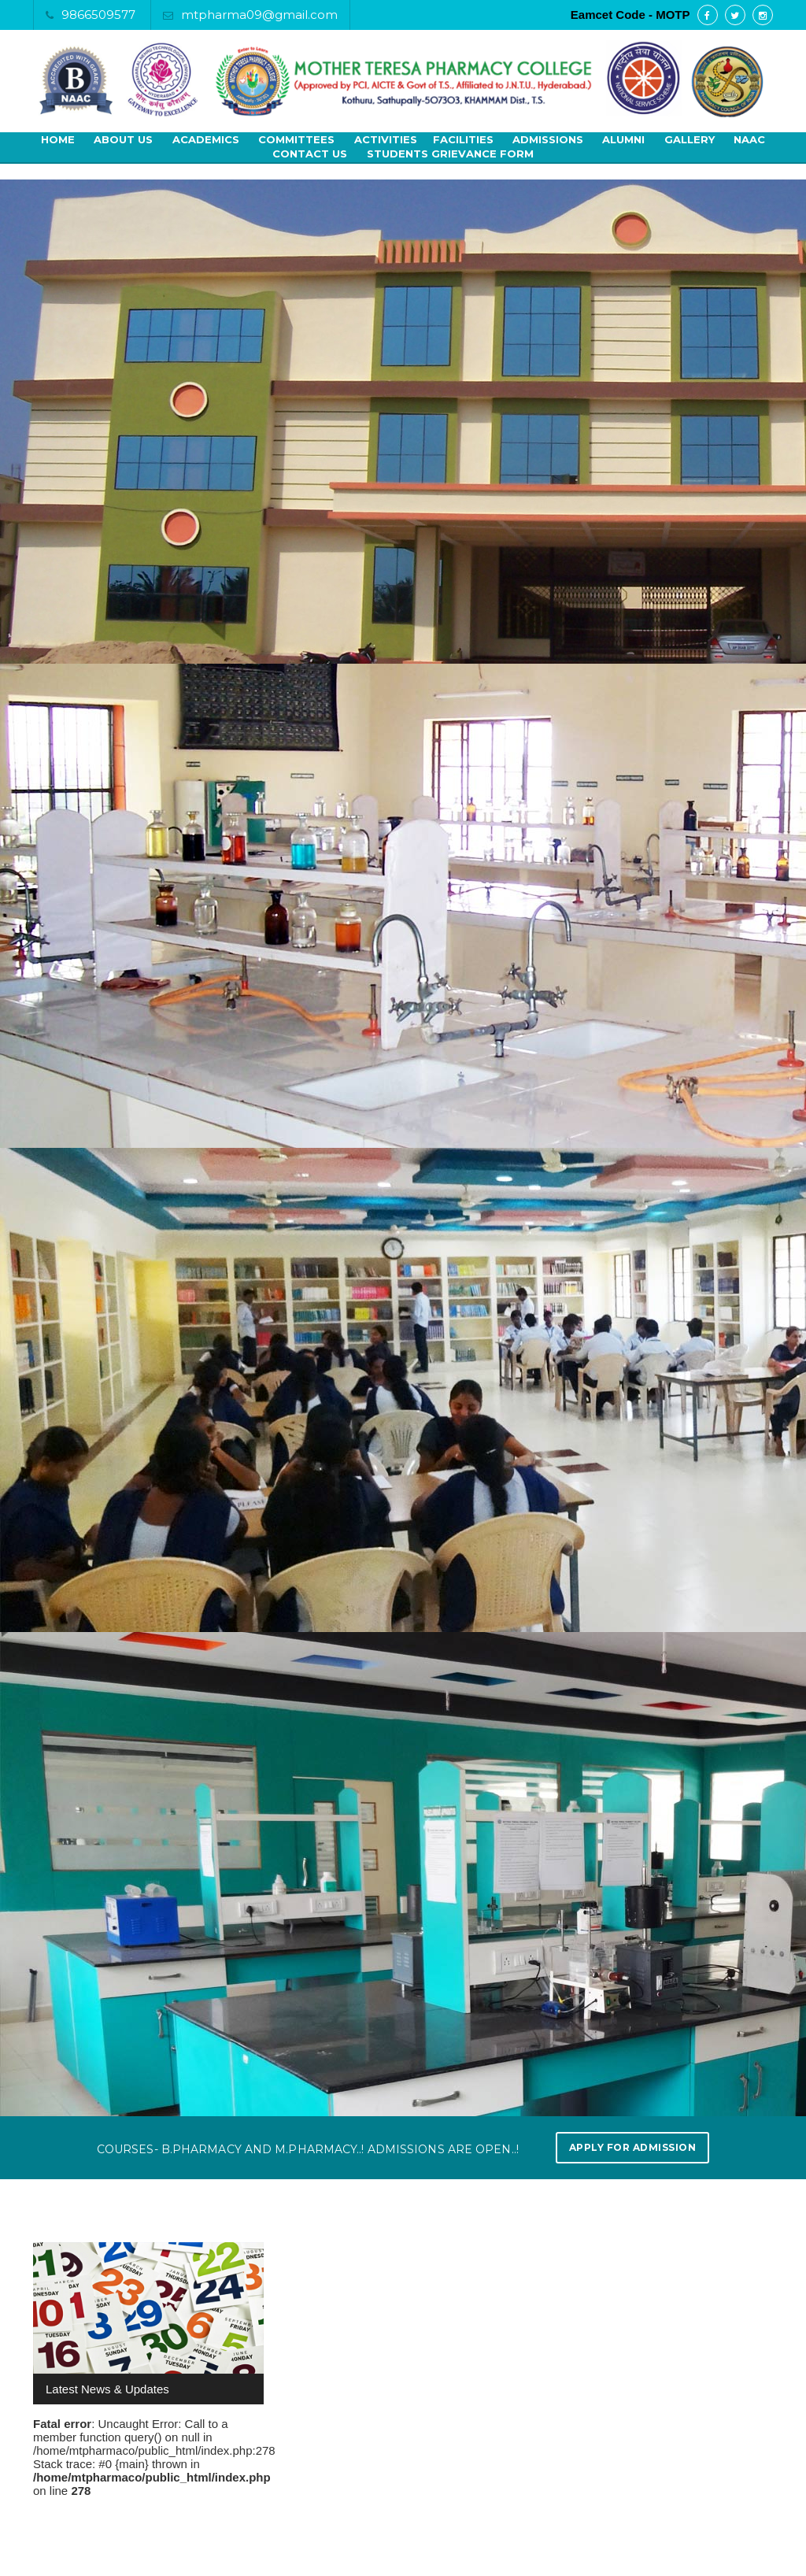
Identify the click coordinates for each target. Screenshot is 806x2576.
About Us (123, 139)
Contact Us (309, 153)
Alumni (623, 139)
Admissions (547, 139)
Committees (296, 139)
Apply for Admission (633, 2147)
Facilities (463, 139)
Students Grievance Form (450, 153)
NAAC (749, 139)
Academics (205, 139)
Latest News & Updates (107, 2389)
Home (58, 139)
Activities (385, 139)
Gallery (689, 139)
